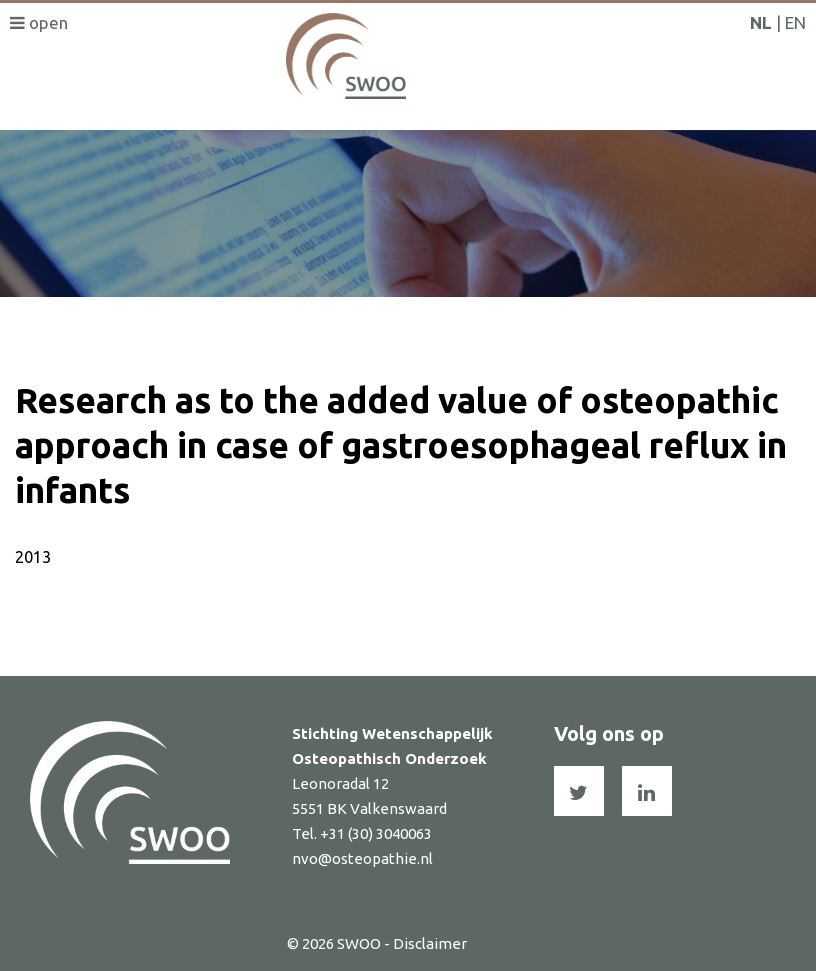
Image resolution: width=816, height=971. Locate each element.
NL (761, 22)
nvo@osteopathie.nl (362, 858)
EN (795, 22)
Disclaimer (430, 943)
